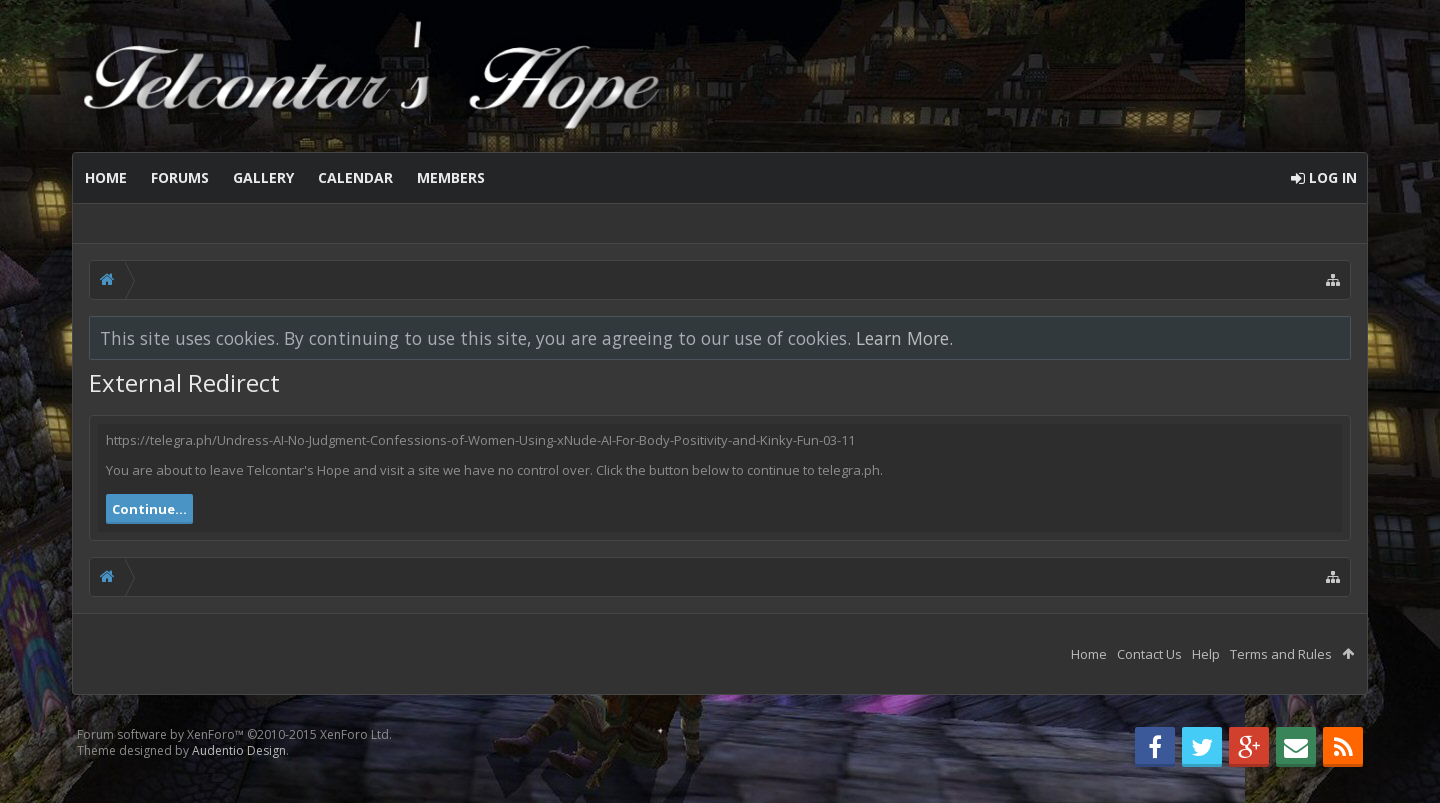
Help (1206, 654)
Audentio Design (239, 750)
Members (451, 177)
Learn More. (904, 338)
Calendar (355, 177)
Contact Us (1149, 654)
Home (106, 177)
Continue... (149, 509)
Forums (180, 177)
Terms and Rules (1281, 654)
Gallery (263, 177)
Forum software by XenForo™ (234, 734)
